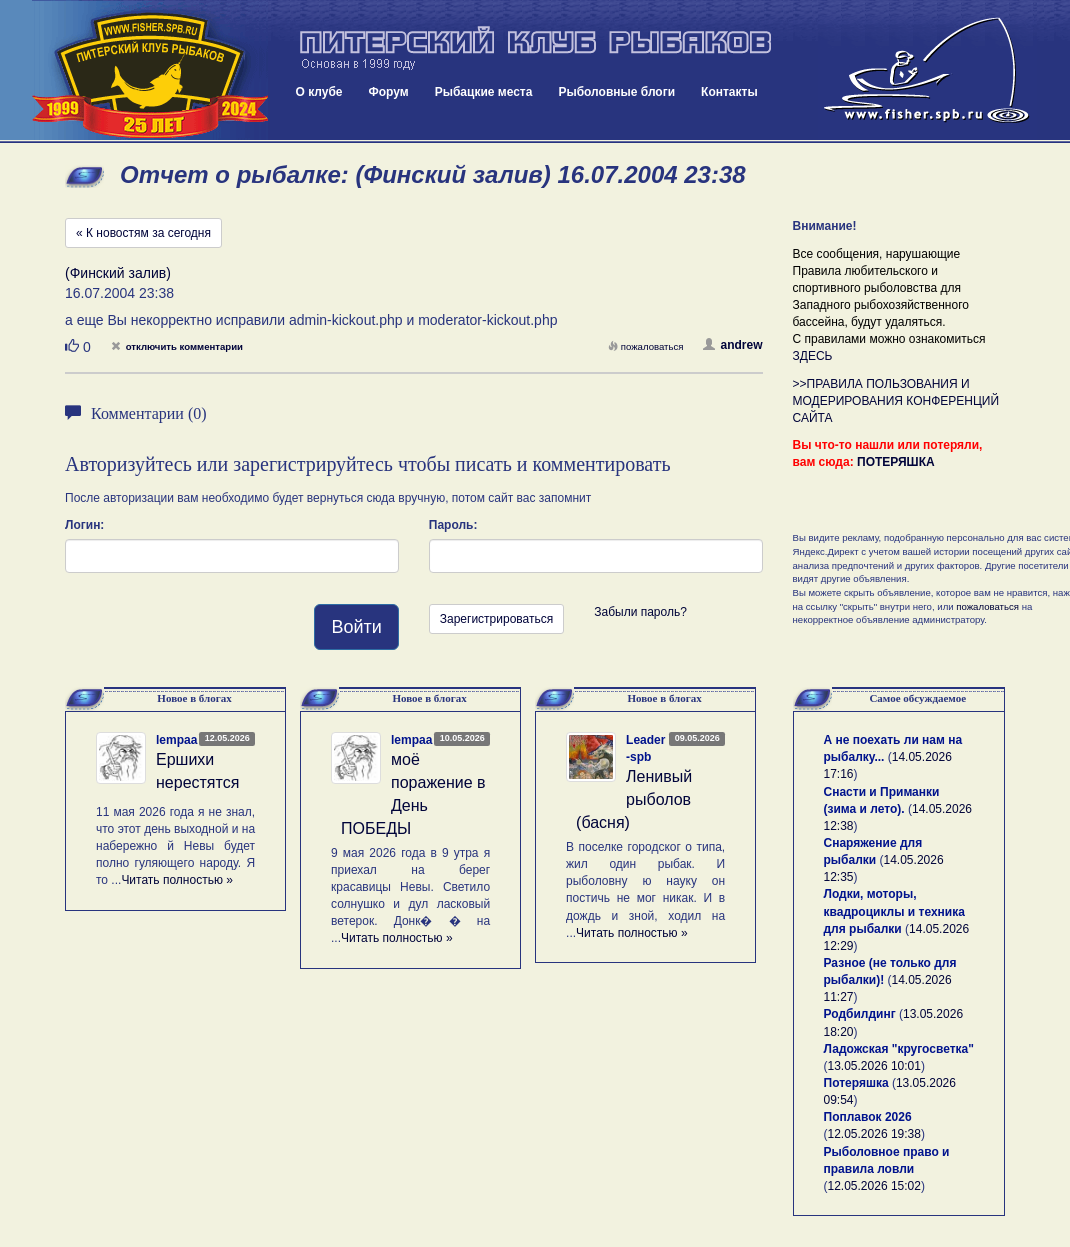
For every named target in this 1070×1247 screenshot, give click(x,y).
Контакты (729, 92)
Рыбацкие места (484, 92)
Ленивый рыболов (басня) (634, 799)
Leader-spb (645, 748)
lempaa (176, 740)
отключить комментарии (177, 346)
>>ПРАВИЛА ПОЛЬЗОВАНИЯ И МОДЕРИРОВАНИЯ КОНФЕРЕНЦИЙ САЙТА (896, 401)
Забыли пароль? (640, 612)
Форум (389, 92)
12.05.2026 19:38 (874, 1134)
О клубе (319, 92)
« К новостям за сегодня (143, 233)
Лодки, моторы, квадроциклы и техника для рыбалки (894, 911)
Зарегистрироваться (496, 619)
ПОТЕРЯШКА (896, 462)
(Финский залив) (118, 273)
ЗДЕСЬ (813, 356)
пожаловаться (646, 346)
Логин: (84, 525)
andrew (732, 345)
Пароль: (453, 525)
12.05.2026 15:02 (874, 1186)
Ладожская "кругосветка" (899, 1049)
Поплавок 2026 (868, 1117)
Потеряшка (856, 1083)
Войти (356, 627)
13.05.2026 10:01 (874, 1066)
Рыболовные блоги (616, 92)
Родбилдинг (860, 1014)
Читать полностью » (177, 880)
